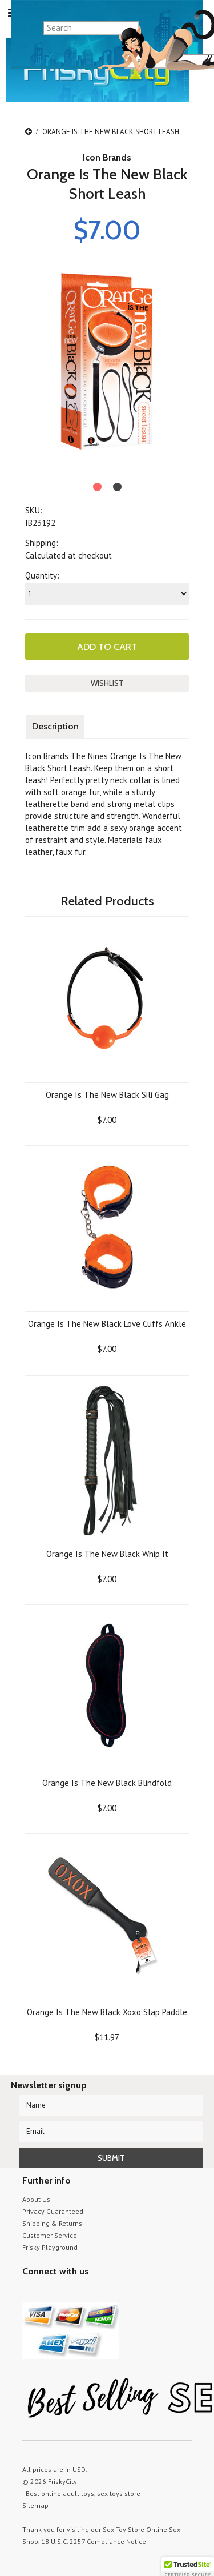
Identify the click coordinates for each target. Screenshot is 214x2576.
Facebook (89, 2293)
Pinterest (69, 2293)
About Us (36, 2199)
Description (55, 726)
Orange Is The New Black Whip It (107, 1553)
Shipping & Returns (52, 2223)
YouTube (49, 2293)
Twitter (29, 2293)
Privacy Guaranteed (52, 2211)
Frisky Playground (50, 2247)
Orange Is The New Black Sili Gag (107, 1094)
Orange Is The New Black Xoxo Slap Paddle (107, 2012)
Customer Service (49, 2235)
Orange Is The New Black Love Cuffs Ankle (107, 1323)
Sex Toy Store (123, 2529)
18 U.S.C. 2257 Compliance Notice (93, 2541)
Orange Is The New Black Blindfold (107, 1782)
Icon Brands (107, 157)
